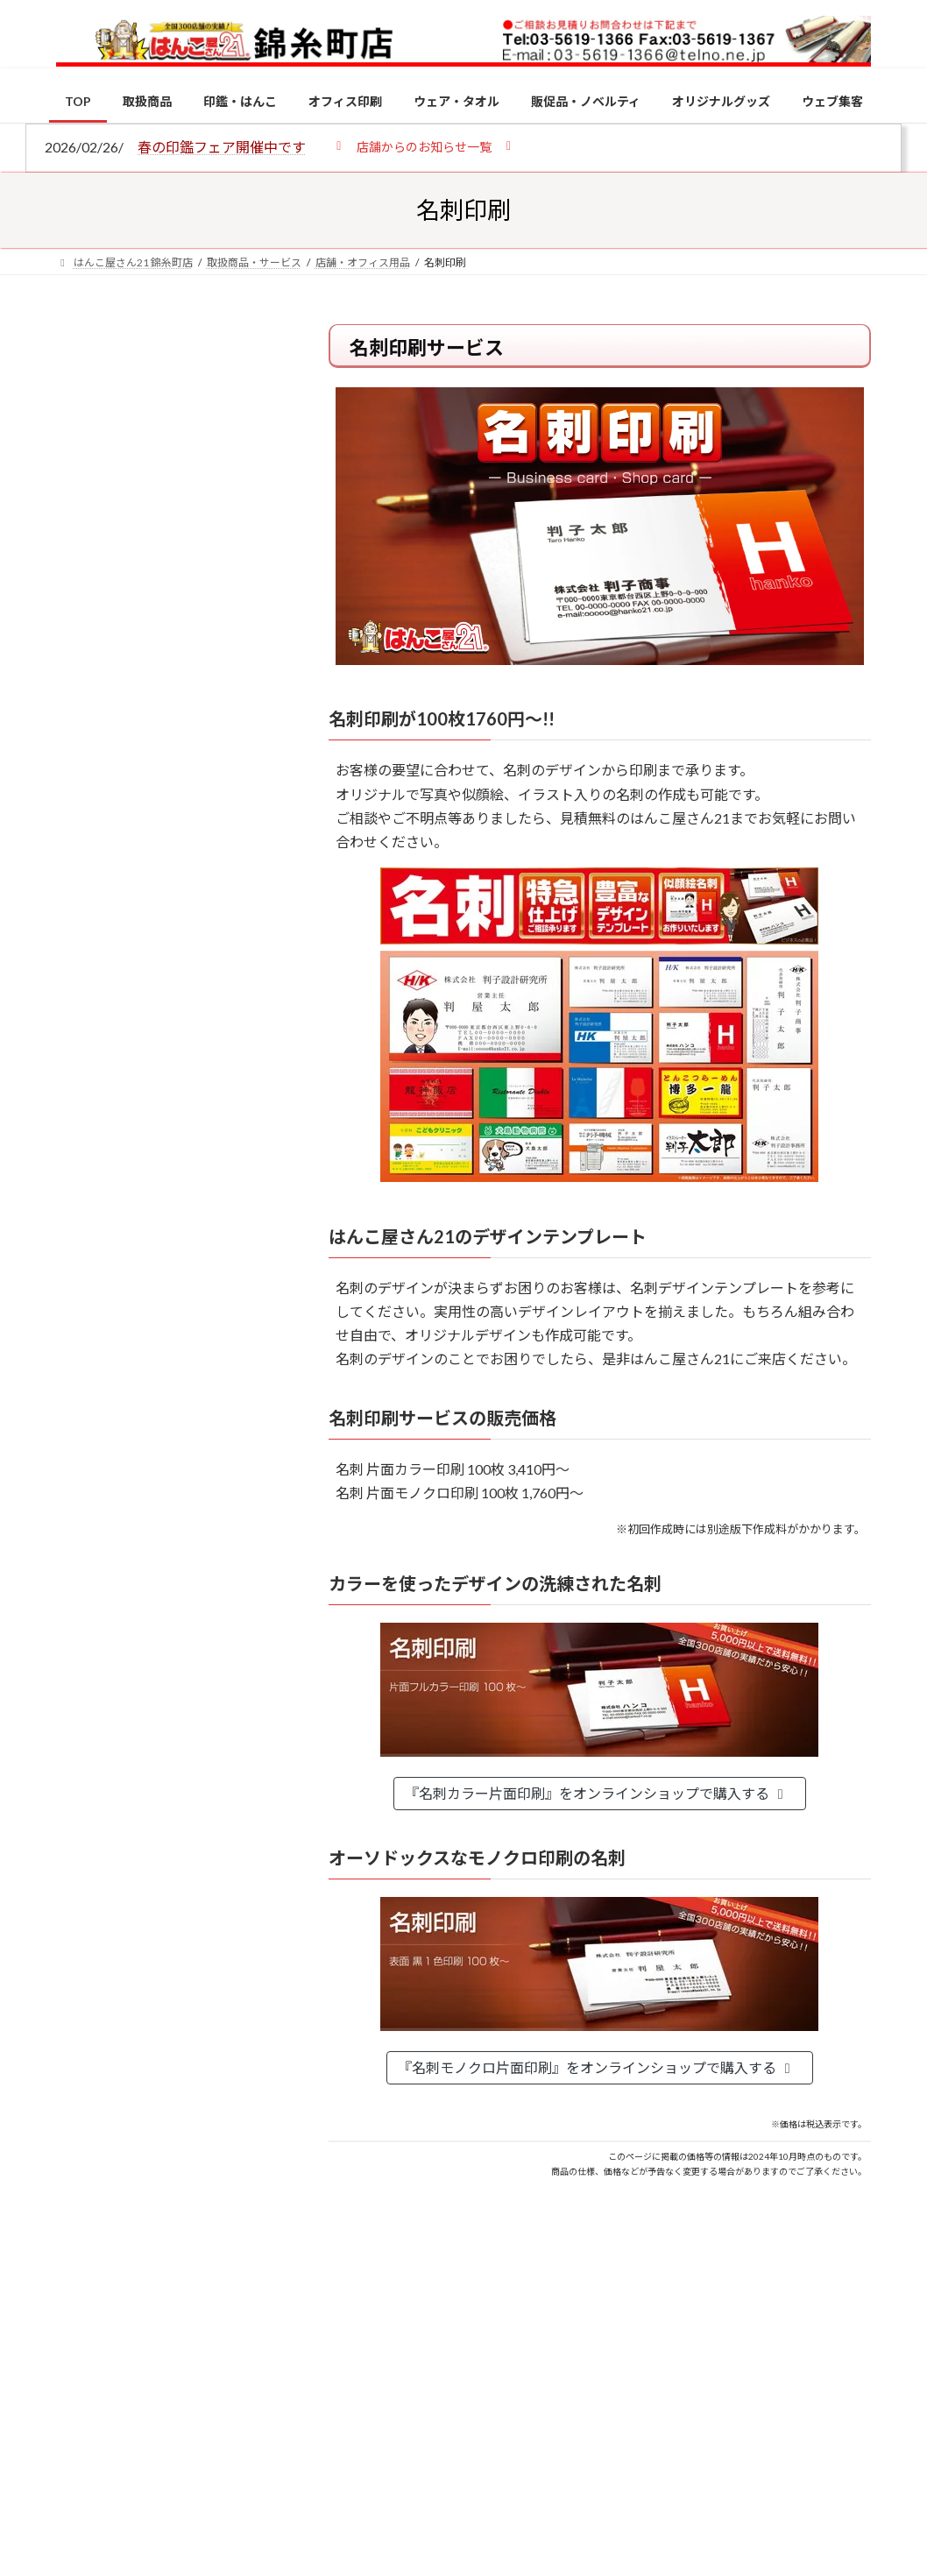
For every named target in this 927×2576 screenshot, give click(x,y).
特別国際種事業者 (170, 1274)
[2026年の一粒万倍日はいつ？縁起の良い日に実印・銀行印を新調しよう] (89, 1930)
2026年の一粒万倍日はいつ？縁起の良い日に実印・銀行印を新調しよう (208, 1938)
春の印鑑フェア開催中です (222, 146)
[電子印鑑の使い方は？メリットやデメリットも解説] (89, 1546)
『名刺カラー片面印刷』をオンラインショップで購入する (597, 1793)
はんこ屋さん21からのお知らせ (196, 440)
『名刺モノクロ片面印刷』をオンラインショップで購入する (597, 2067)
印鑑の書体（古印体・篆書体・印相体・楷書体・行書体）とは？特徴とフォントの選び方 (168, 680)
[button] (423, 146)
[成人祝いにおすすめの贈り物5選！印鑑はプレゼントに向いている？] (89, 1795)
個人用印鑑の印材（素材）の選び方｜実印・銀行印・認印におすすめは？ (168, 481)
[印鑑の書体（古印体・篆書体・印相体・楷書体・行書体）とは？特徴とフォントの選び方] (89, 1660)
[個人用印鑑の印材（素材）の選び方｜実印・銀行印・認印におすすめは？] (89, 1411)
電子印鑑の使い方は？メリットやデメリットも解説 (206, 1544)
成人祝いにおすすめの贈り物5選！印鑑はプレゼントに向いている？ (206, 1804)
